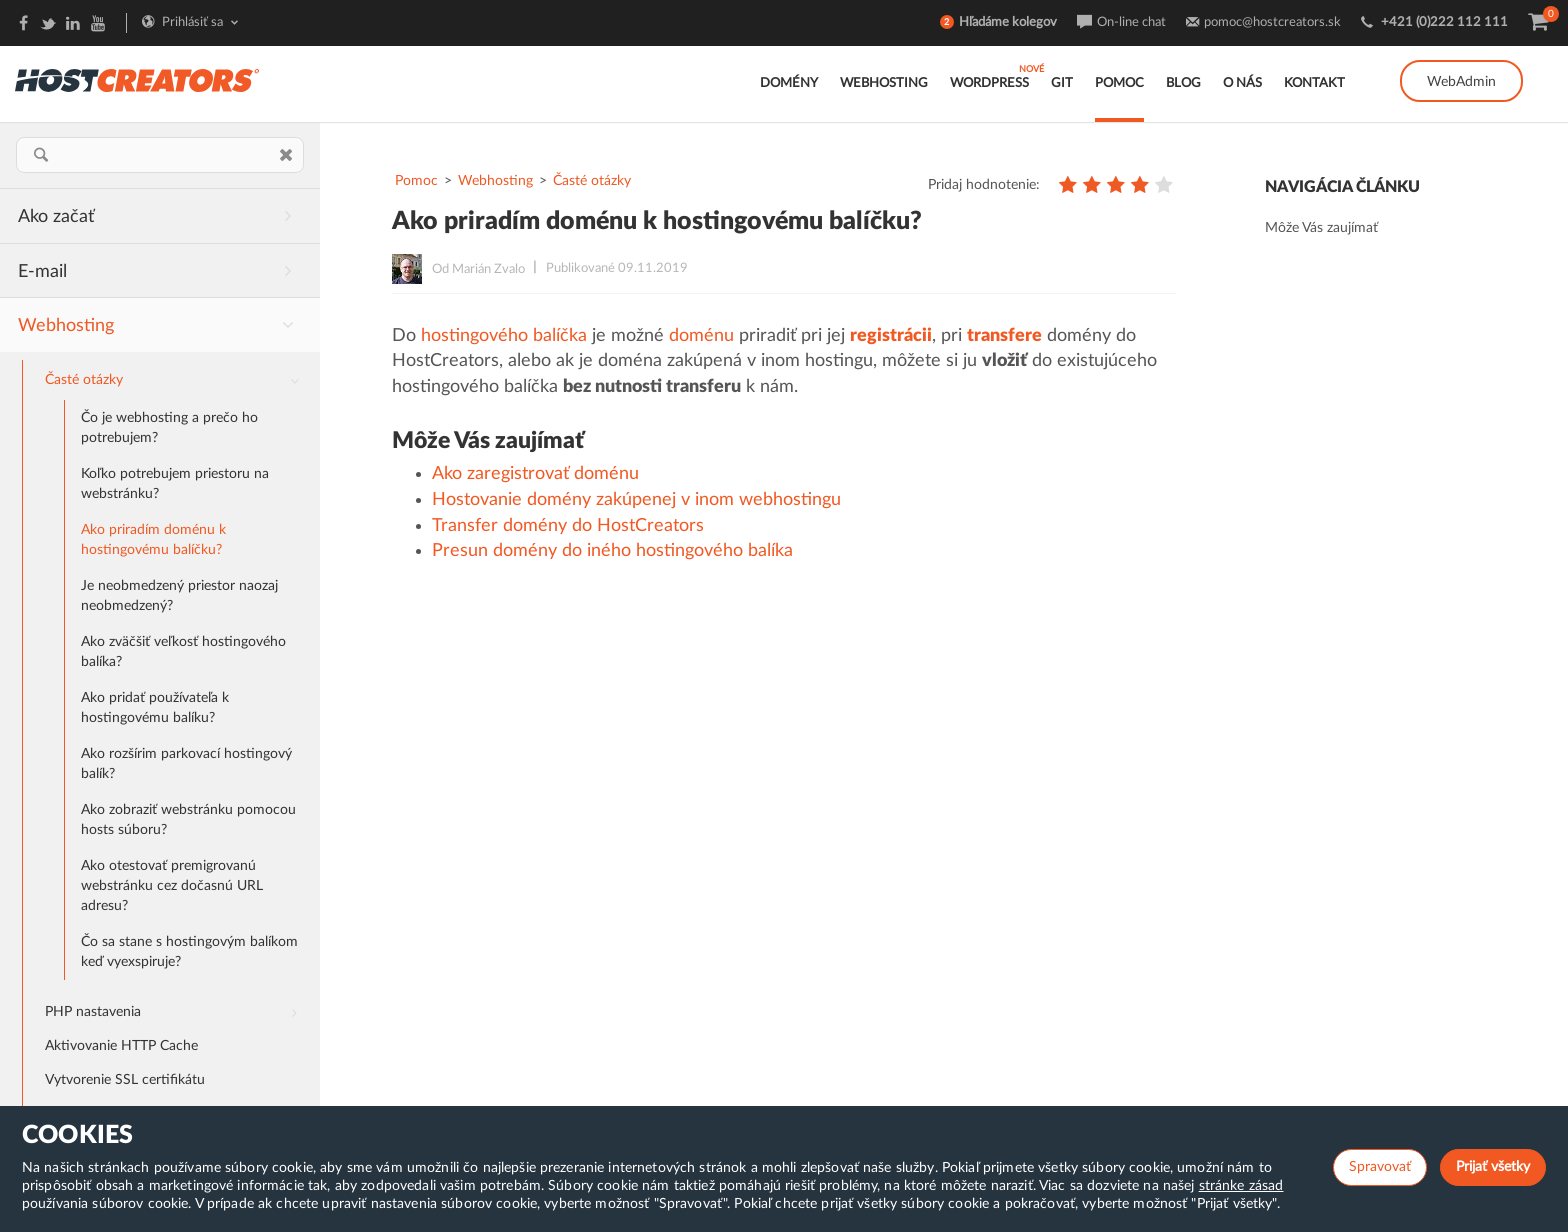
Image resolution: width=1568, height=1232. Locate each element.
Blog (1183, 83)
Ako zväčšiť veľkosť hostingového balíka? (183, 652)
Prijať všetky (1493, 1167)
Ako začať (163, 215)
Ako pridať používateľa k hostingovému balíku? (155, 708)
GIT (1062, 83)
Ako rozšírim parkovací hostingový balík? (186, 764)
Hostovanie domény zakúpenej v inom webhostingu (636, 500)
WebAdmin (1461, 82)
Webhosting (884, 83)
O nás (1242, 83)
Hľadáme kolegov (1008, 22)
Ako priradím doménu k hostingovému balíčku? (153, 540)
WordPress (989, 83)
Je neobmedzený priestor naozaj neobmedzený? (179, 596)
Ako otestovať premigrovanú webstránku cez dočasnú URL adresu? (172, 886)
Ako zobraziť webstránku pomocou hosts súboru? (188, 820)
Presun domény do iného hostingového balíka (612, 551)
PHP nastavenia (179, 1009)
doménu (701, 336)
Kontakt (1314, 83)
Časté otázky (179, 382)
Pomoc (1119, 83)
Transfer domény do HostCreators (568, 526)
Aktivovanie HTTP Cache (121, 1046)
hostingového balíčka (504, 336)
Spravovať (1380, 1167)
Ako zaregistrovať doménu (535, 474)
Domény (789, 83)
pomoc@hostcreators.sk (1272, 22)
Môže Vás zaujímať (1321, 228)
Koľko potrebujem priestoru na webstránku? (175, 484)
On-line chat (1131, 22)
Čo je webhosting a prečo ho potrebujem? (169, 428)
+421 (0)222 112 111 (1444, 22)
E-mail (163, 270)
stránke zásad (1241, 1186)
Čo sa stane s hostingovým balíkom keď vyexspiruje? (189, 952)
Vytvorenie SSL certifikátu (125, 1080)
